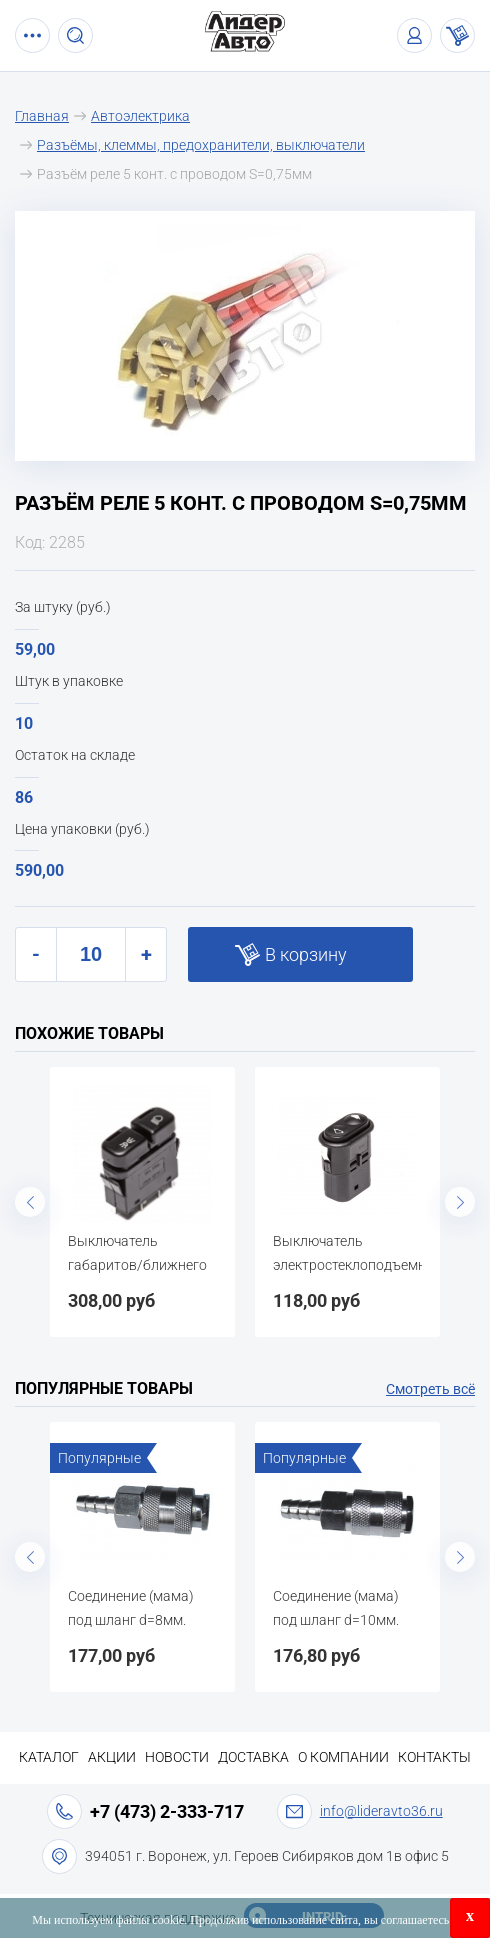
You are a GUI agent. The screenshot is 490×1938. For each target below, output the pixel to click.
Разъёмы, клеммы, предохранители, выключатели (201, 145)
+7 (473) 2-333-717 (167, 1811)
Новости (177, 1757)
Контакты (434, 1757)
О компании (343, 1757)
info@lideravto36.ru (381, 1811)
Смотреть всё (430, 1389)
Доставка (253, 1757)
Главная (42, 116)
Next (460, 1202)
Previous (30, 1202)
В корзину (306, 954)
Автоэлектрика (140, 116)
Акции (112, 1757)
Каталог (49, 1757)
